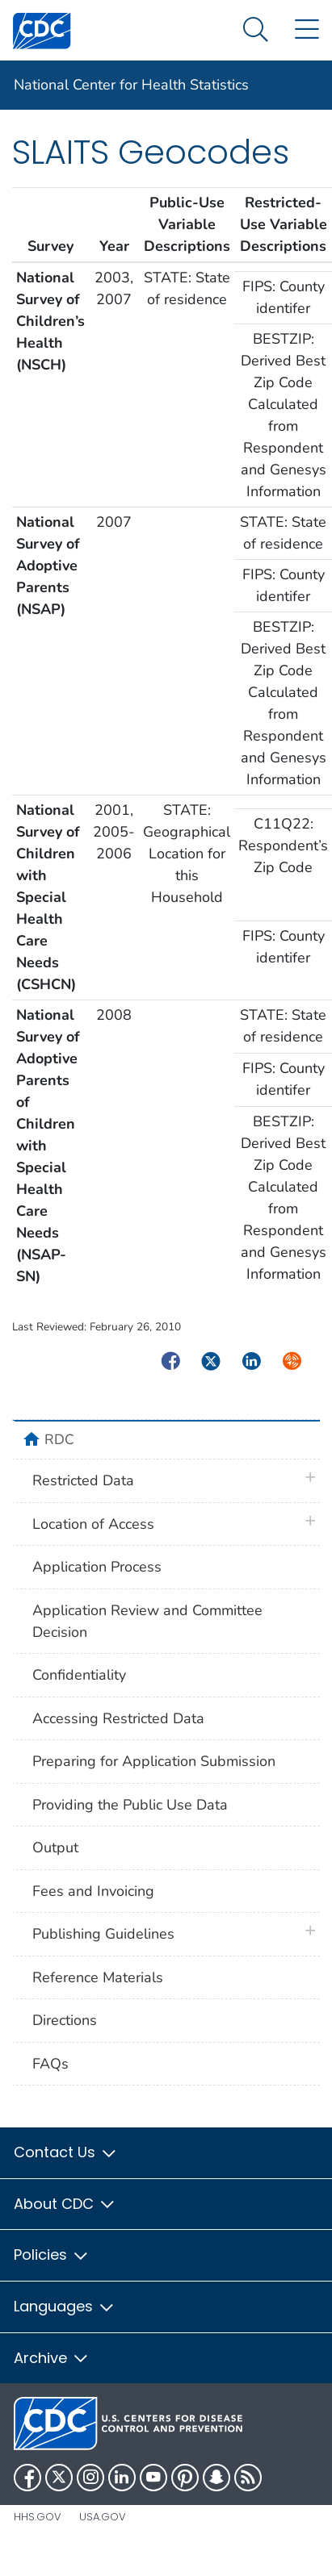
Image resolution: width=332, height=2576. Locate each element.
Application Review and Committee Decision (147, 1621)
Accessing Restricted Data (118, 1718)
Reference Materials (97, 1977)
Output (55, 1847)
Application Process (97, 1566)
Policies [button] (52, 2254)
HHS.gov (37, 2516)
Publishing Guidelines (103, 1933)
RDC (59, 1439)
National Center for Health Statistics (131, 84)
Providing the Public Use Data (130, 1804)
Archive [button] (52, 2358)
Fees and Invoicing (93, 1891)
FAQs (50, 2063)
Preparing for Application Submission (153, 1761)
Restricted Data (83, 1480)
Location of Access (93, 1524)
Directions (64, 2020)
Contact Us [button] (66, 2152)
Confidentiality (79, 1675)
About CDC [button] (65, 2204)
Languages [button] (65, 2306)
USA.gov (102, 2516)
